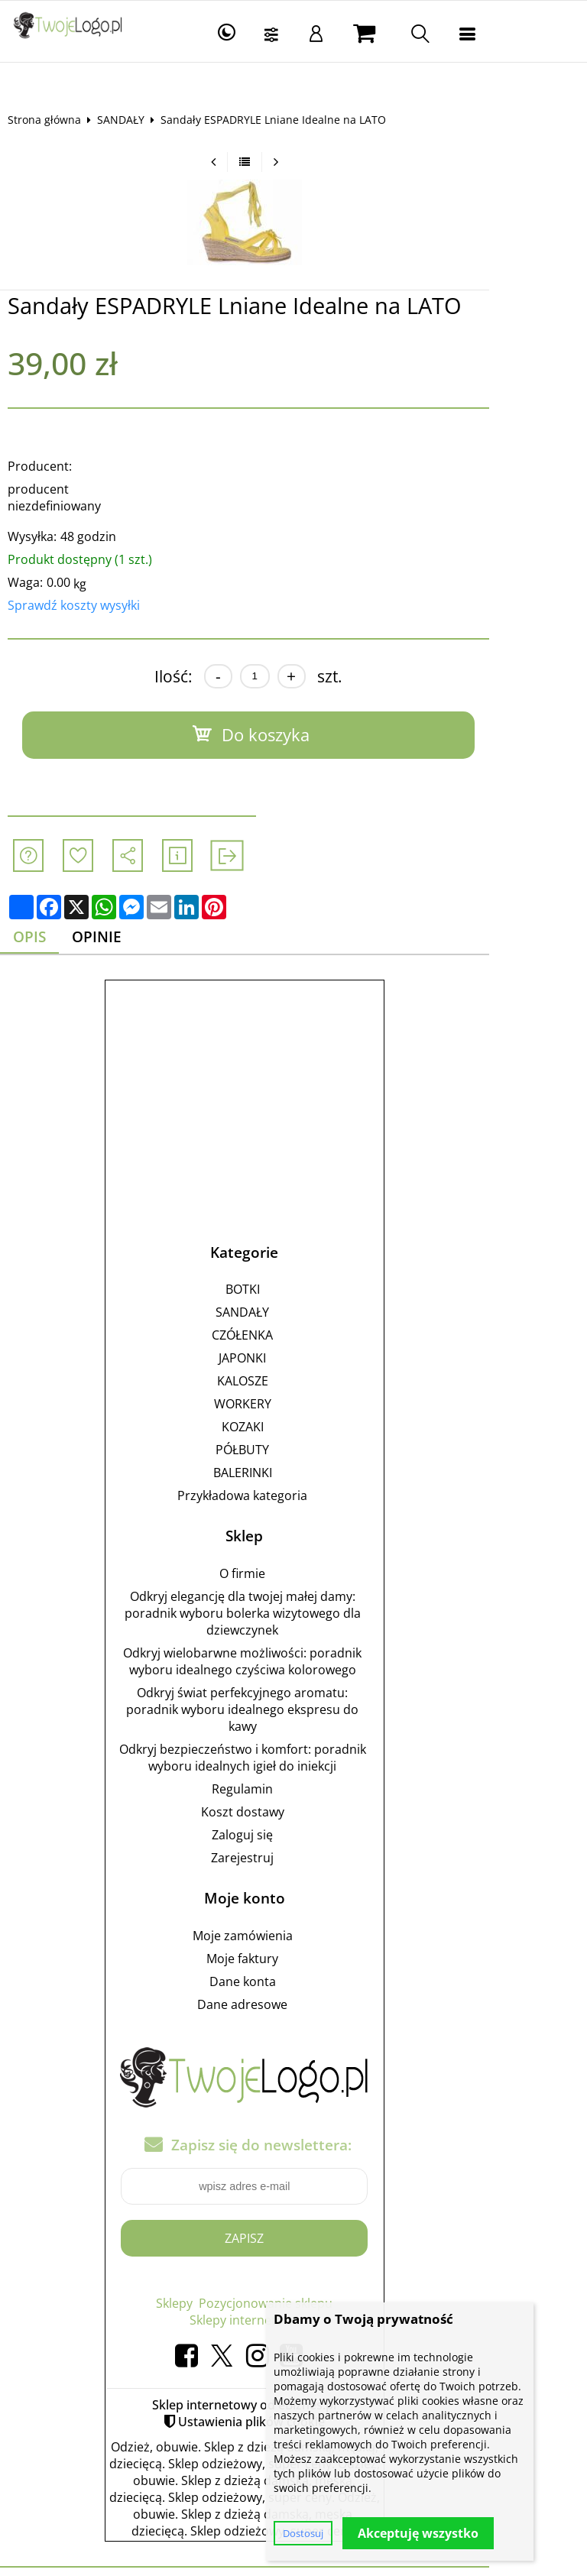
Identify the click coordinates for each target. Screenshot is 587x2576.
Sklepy (223, 2287)
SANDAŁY (132, 119)
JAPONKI (291, 1342)
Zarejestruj (291, 1842)
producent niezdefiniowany (98, 489)
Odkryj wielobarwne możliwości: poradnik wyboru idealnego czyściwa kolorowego (291, 1646)
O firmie (291, 1558)
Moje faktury (291, 1943)
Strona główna (55, 119)
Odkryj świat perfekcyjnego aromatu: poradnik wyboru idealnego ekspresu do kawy (291, 1694)
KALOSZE (291, 1365)
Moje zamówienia (292, 1920)
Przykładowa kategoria (291, 1480)
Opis (42, 920)
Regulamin (291, 1773)
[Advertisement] (293, 1081)
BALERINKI (291, 1457)
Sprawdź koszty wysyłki (85, 588)
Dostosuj (303, 2533)
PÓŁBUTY (291, 1434)
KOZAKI (292, 1411)
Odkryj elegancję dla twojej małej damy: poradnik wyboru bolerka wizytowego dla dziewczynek (292, 1598)
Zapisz (293, 2222)
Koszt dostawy (291, 1796)
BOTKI (291, 1273)
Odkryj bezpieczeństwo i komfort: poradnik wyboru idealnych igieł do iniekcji (291, 1742)
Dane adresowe (291, 1989)
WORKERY (291, 1388)
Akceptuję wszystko (418, 2533)
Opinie (113, 920)
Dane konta (291, 1966)
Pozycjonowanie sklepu (314, 2287)
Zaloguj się (291, 1819)
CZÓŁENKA (291, 1319)
